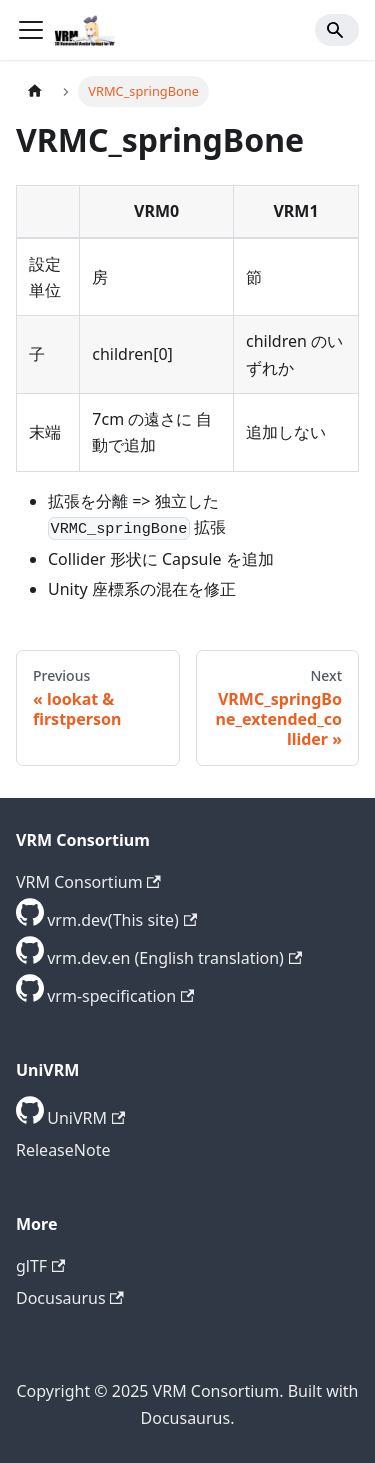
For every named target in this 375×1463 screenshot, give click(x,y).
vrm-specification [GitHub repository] (120, 996)
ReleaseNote (63, 1150)
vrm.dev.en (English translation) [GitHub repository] (174, 958)
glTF (40, 1266)
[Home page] (35, 91)
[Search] (337, 30)
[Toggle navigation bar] (31, 30)
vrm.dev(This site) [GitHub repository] (122, 920)
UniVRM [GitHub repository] (86, 1118)
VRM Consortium (88, 882)
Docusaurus (70, 1298)
